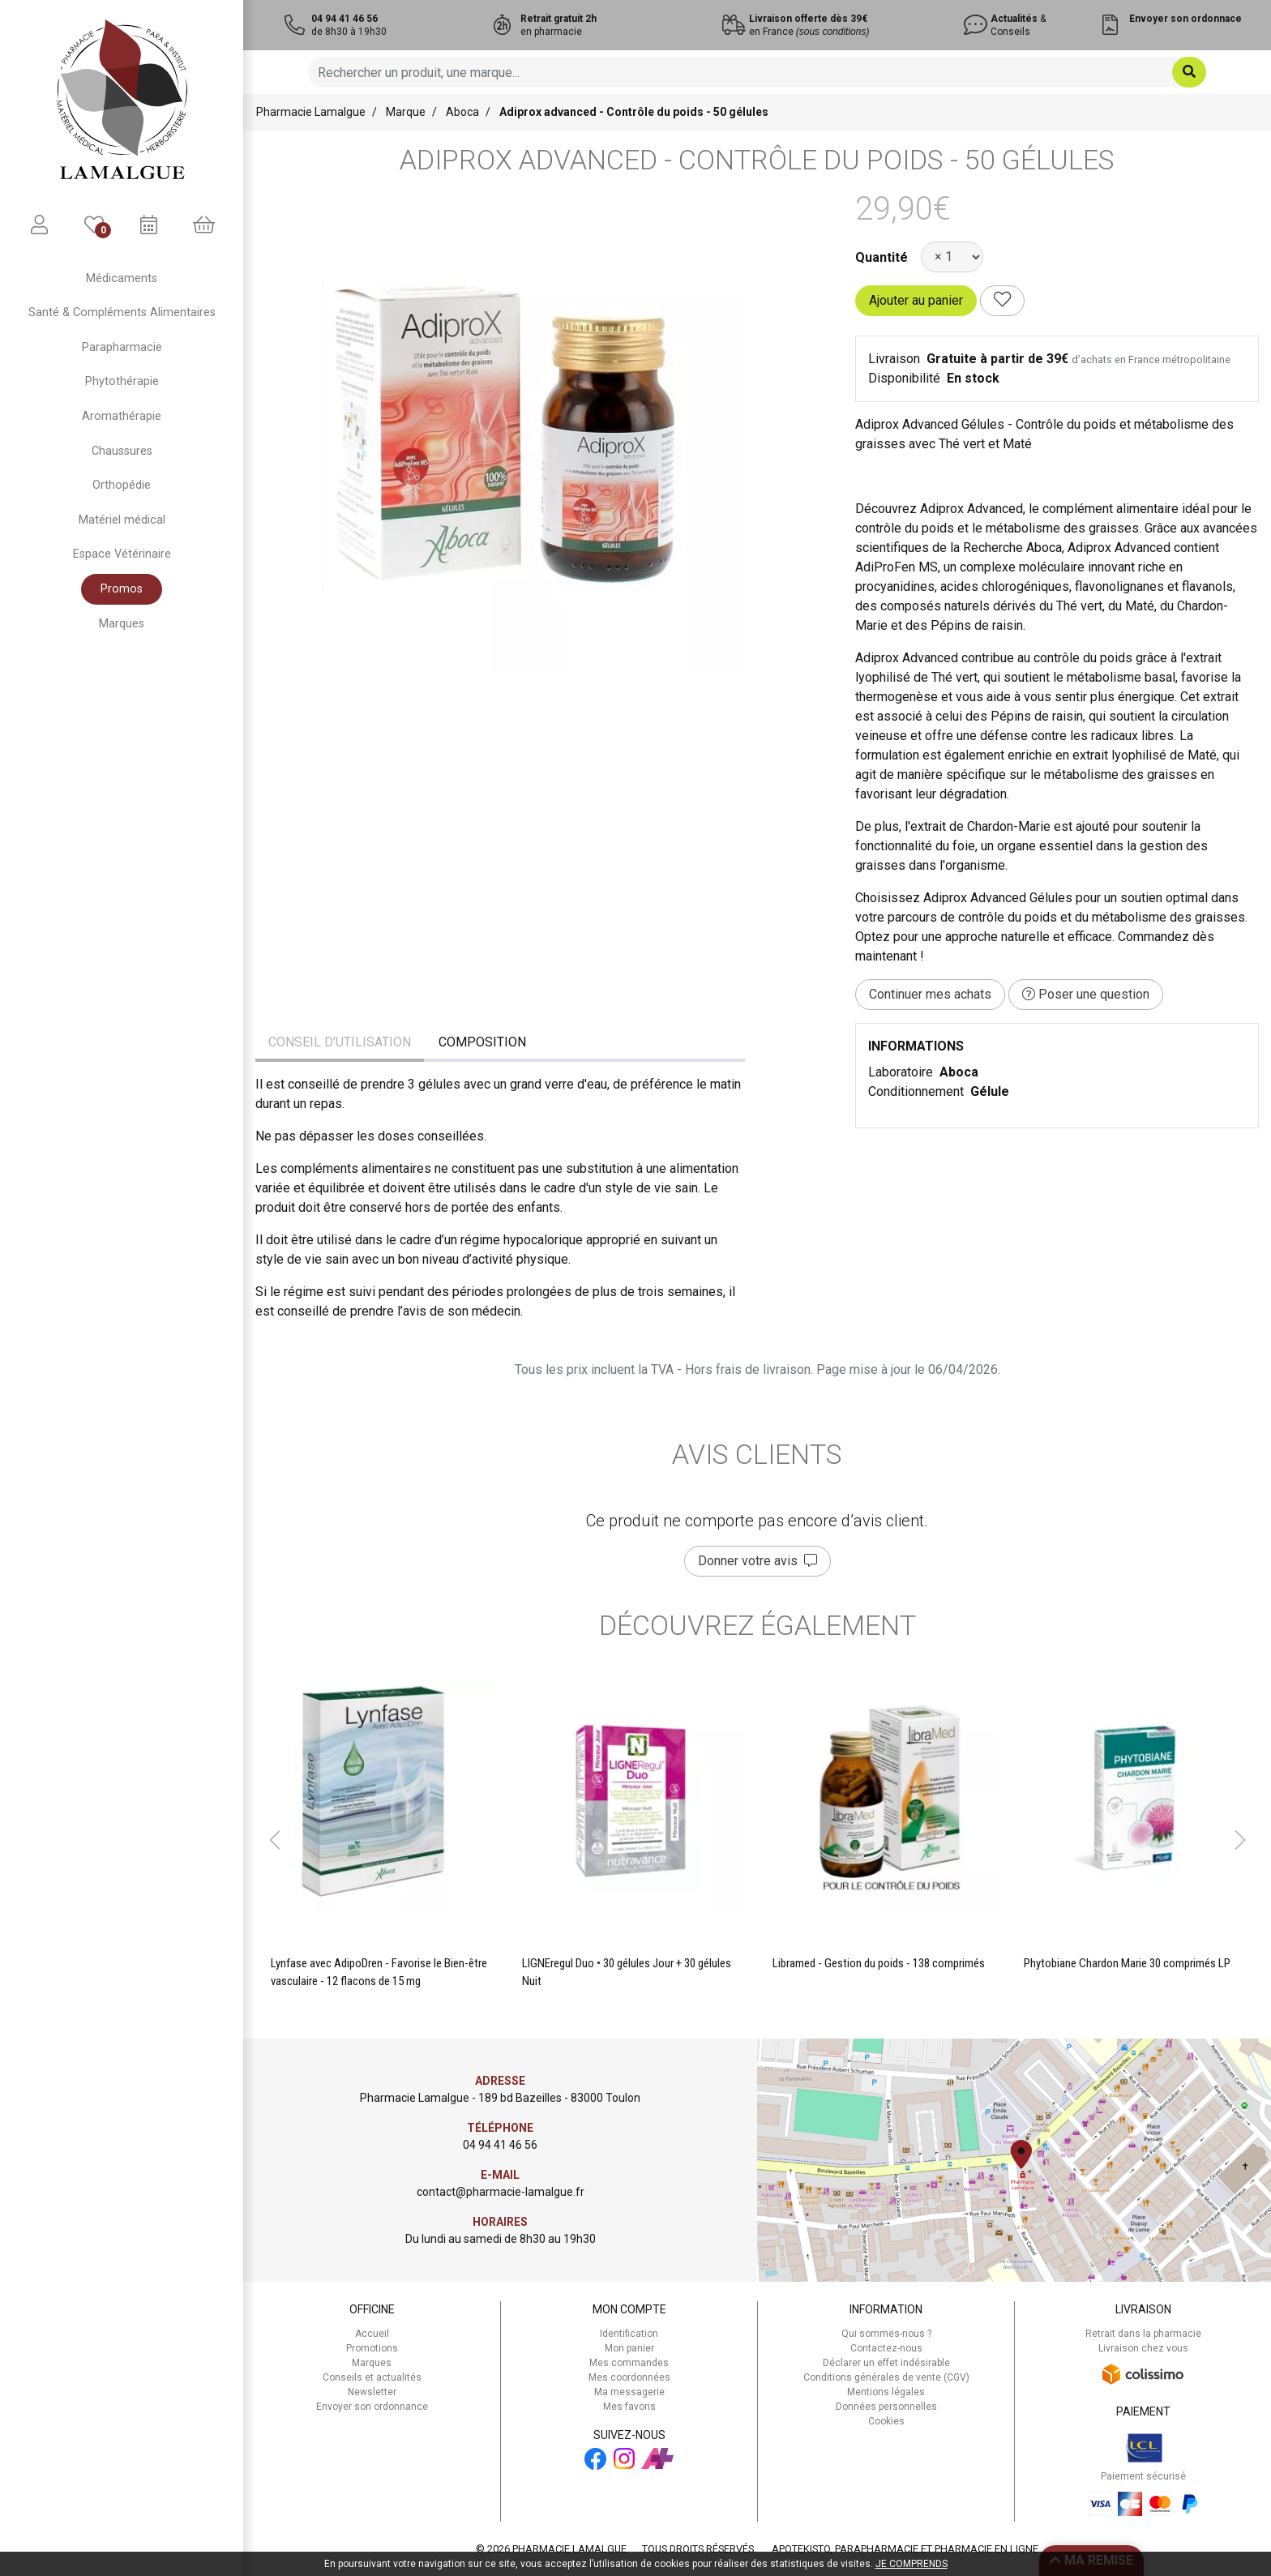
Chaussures (122, 451)
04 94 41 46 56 (500, 2144)
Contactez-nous (886, 2348)
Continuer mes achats (930, 994)
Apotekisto (905, 2549)
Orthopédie (121, 485)
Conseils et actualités (372, 2377)
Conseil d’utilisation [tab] (339, 1042)
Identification (629, 2333)
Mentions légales (886, 2392)
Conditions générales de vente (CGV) (886, 2377)
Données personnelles (886, 2406)
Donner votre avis (757, 1560)
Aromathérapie (121, 416)
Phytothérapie (122, 381)
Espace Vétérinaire (122, 554)
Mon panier (629, 2348)
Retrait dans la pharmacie (1143, 2333)
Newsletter (372, 2392)
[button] (274, 1840)
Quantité (881, 257)
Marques (121, 624)
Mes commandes (629, 2362)
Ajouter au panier (916, 300)
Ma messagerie (629, 2392)
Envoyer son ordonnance (372, 2406)
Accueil (372, 2333)
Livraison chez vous (1143, 2348)
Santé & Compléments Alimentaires (122, 312)
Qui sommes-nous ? (886, 2333)
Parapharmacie (122, 347)
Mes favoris (629, 2406)
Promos (122, 589)
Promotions (372, 2348)
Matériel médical (122, 520)
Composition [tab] (482, 1042)
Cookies (886, 2421)
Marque (406, 111)
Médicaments (121, 278)
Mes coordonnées (629, 2377)
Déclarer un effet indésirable (886, 2362)
